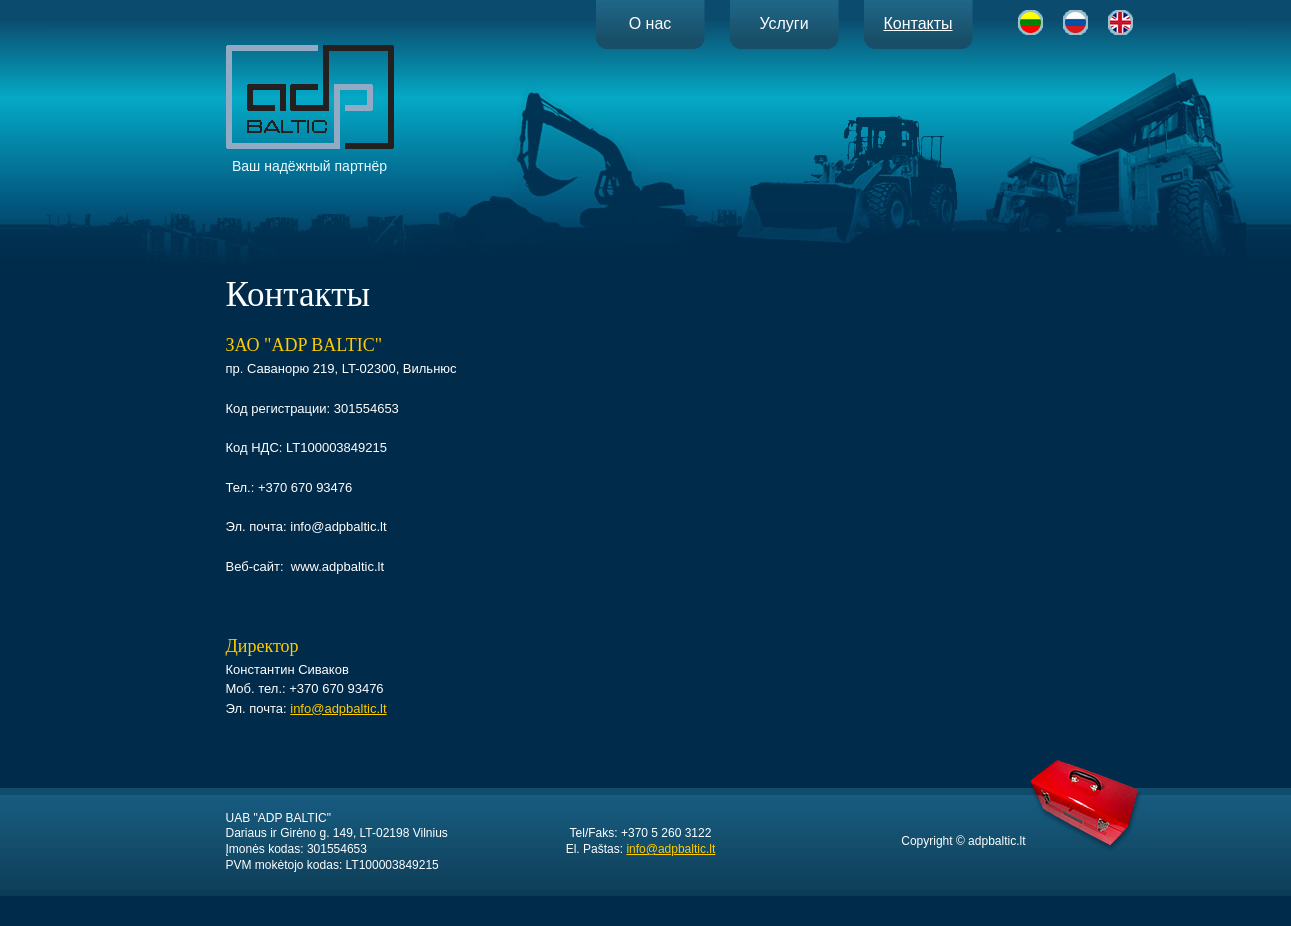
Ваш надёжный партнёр (310, 109)
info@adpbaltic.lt (338, 708)
